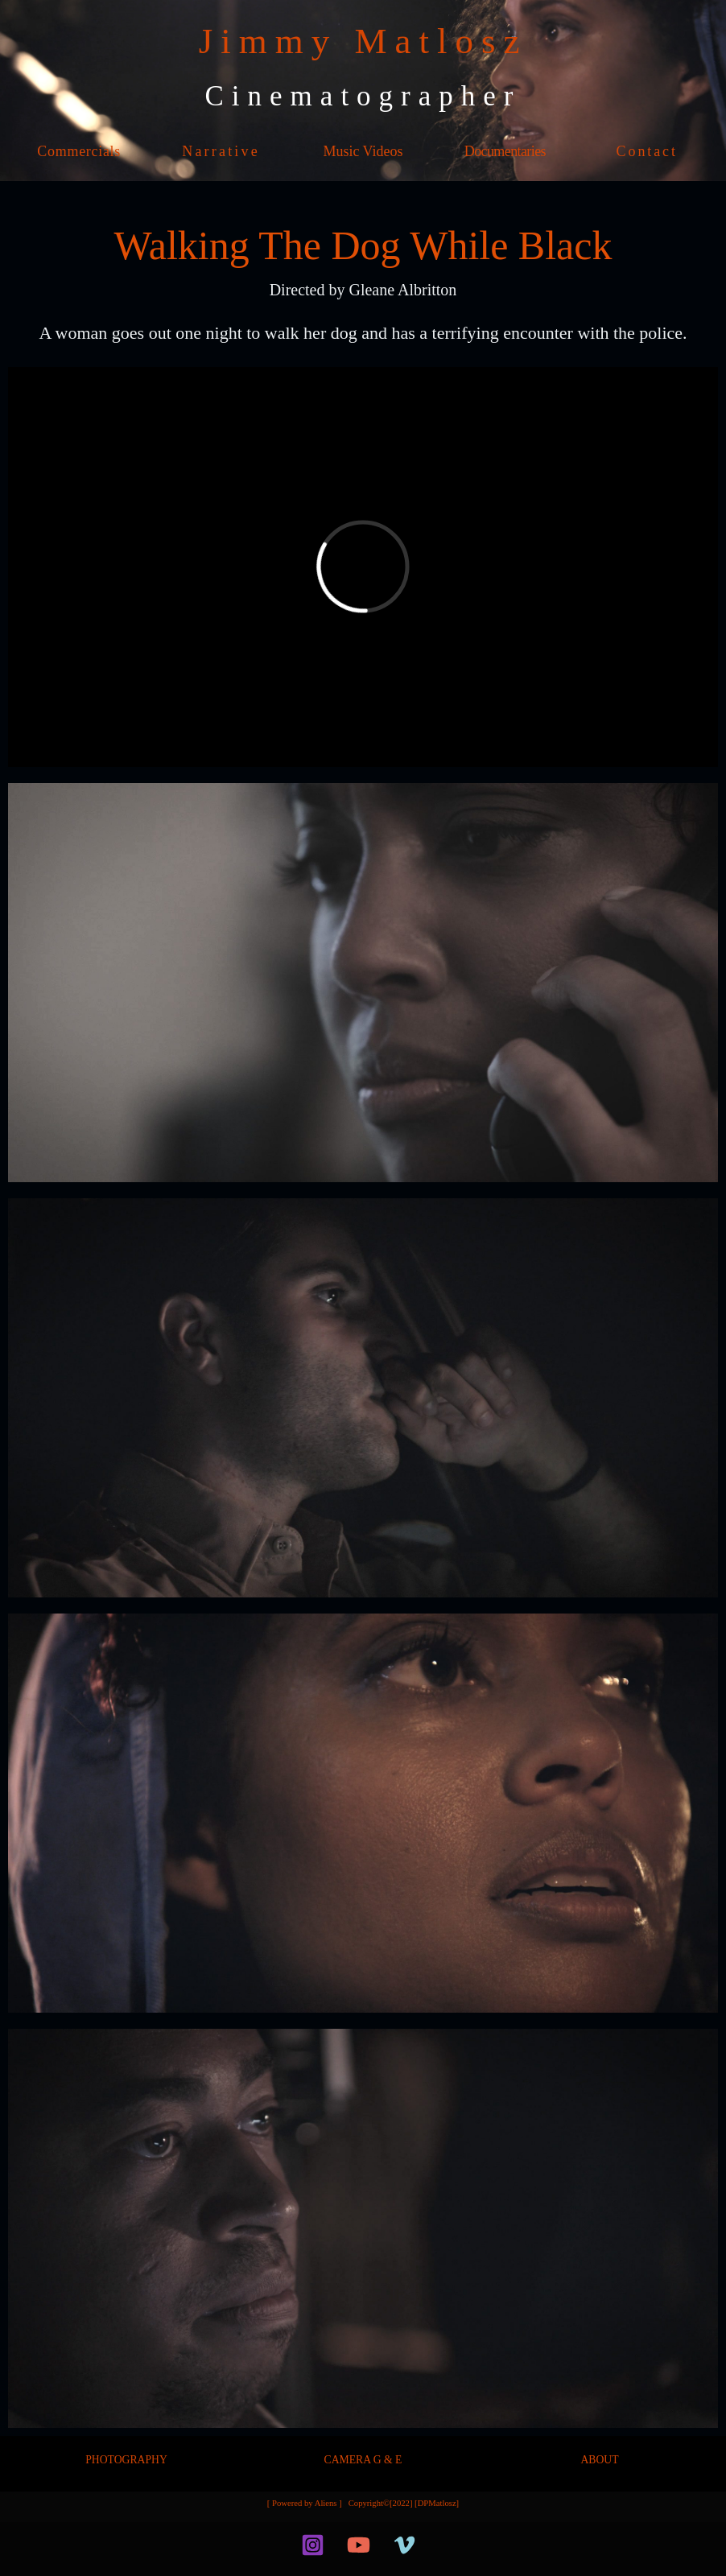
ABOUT (599, 2460)
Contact (647, 151)
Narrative (221, 151)
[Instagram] (313, 2545)
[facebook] (278, 2545)
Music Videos (362, 151)
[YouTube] (359, 2545)
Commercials (79, 151)
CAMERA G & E (363, 2460)
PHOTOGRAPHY (126, 2460)
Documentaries (505, 151)
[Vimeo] (404, 2545)
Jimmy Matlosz (363, 41)
